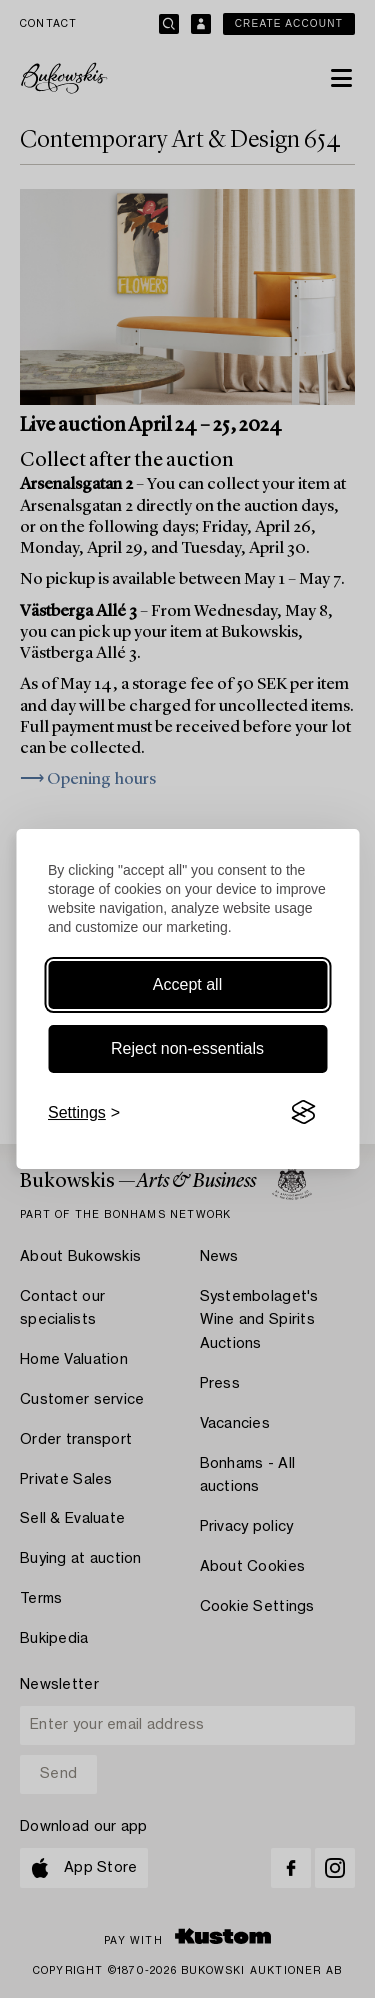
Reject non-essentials (187, 1048)
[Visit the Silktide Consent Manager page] (303, 1113)
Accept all (187, 984)
